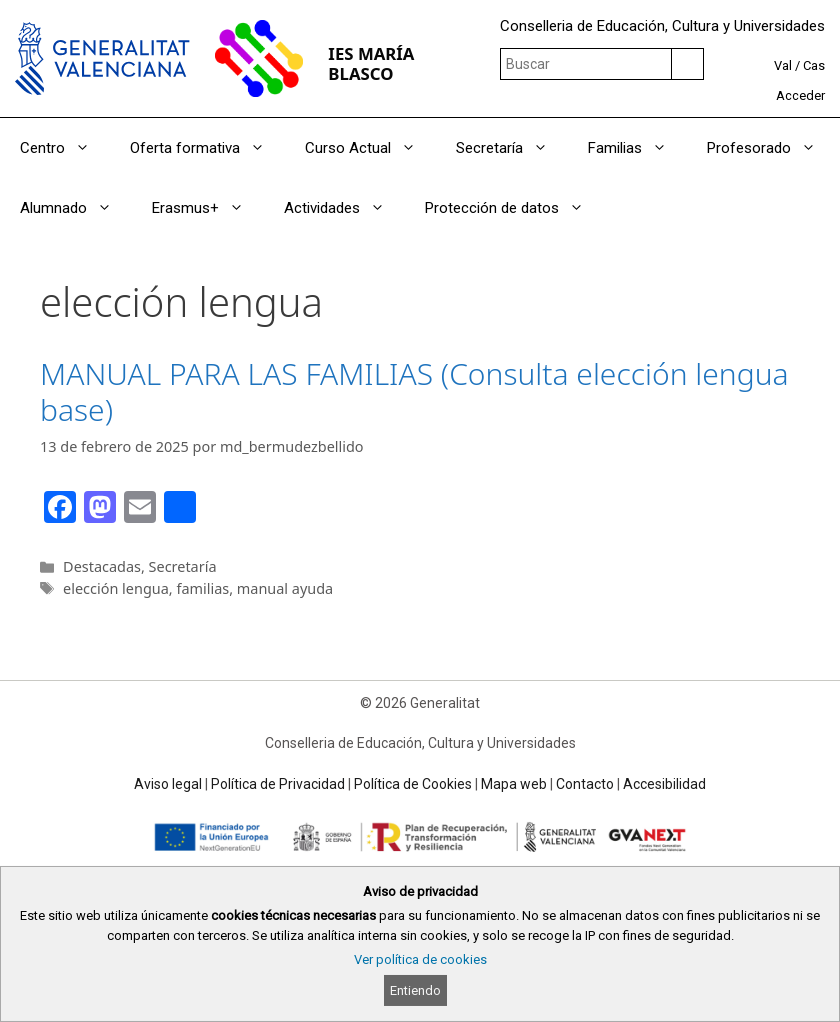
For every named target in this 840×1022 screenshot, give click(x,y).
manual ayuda (285, 588)
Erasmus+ (208, 208)
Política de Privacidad (278, 784)
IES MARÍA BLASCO (371, 63)
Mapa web (514, 784)
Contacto (585, 784)
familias (202, 588)
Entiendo (415, 990)
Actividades (344, 208)
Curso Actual (370, 148)
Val (783, 65)
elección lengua (116, 588)
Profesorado (771, 148)
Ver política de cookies (420, 959)
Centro (65, 148)
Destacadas (102, 566)
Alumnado (76, 208)
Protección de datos (514, 208)
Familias (637, 148)
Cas (814, 65)
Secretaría (512, 148)
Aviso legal (168, 784)
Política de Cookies (413, 784)
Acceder (800, 95)
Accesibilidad (664, 784)
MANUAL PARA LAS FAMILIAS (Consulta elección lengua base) (414, 391)
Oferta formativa (207, 148)
